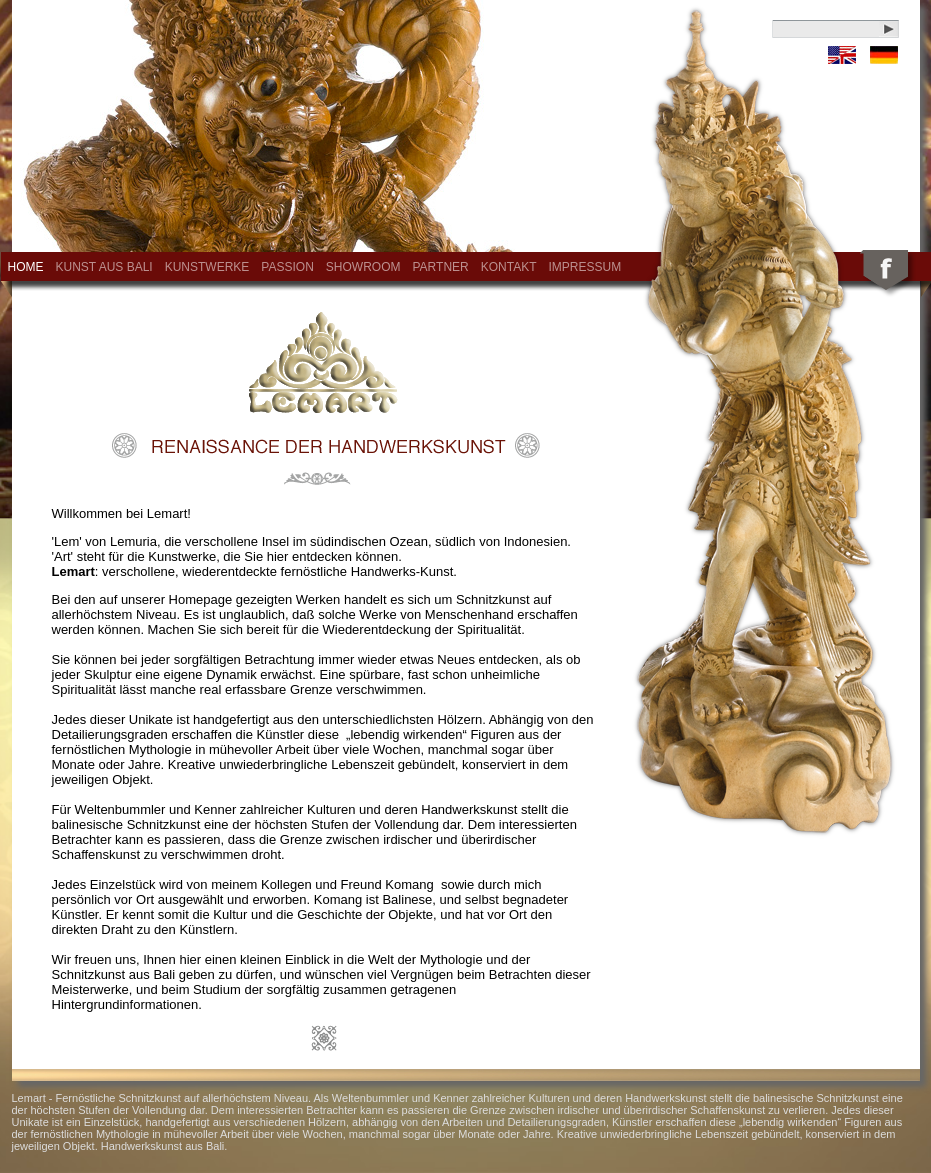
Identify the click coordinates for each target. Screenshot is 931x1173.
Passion (287, 267)
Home (26, 267)
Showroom (363, 267)
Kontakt (509, 267)
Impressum (585, 267)
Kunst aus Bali (104, 267)
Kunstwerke (207, 267)
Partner (440, 267)
